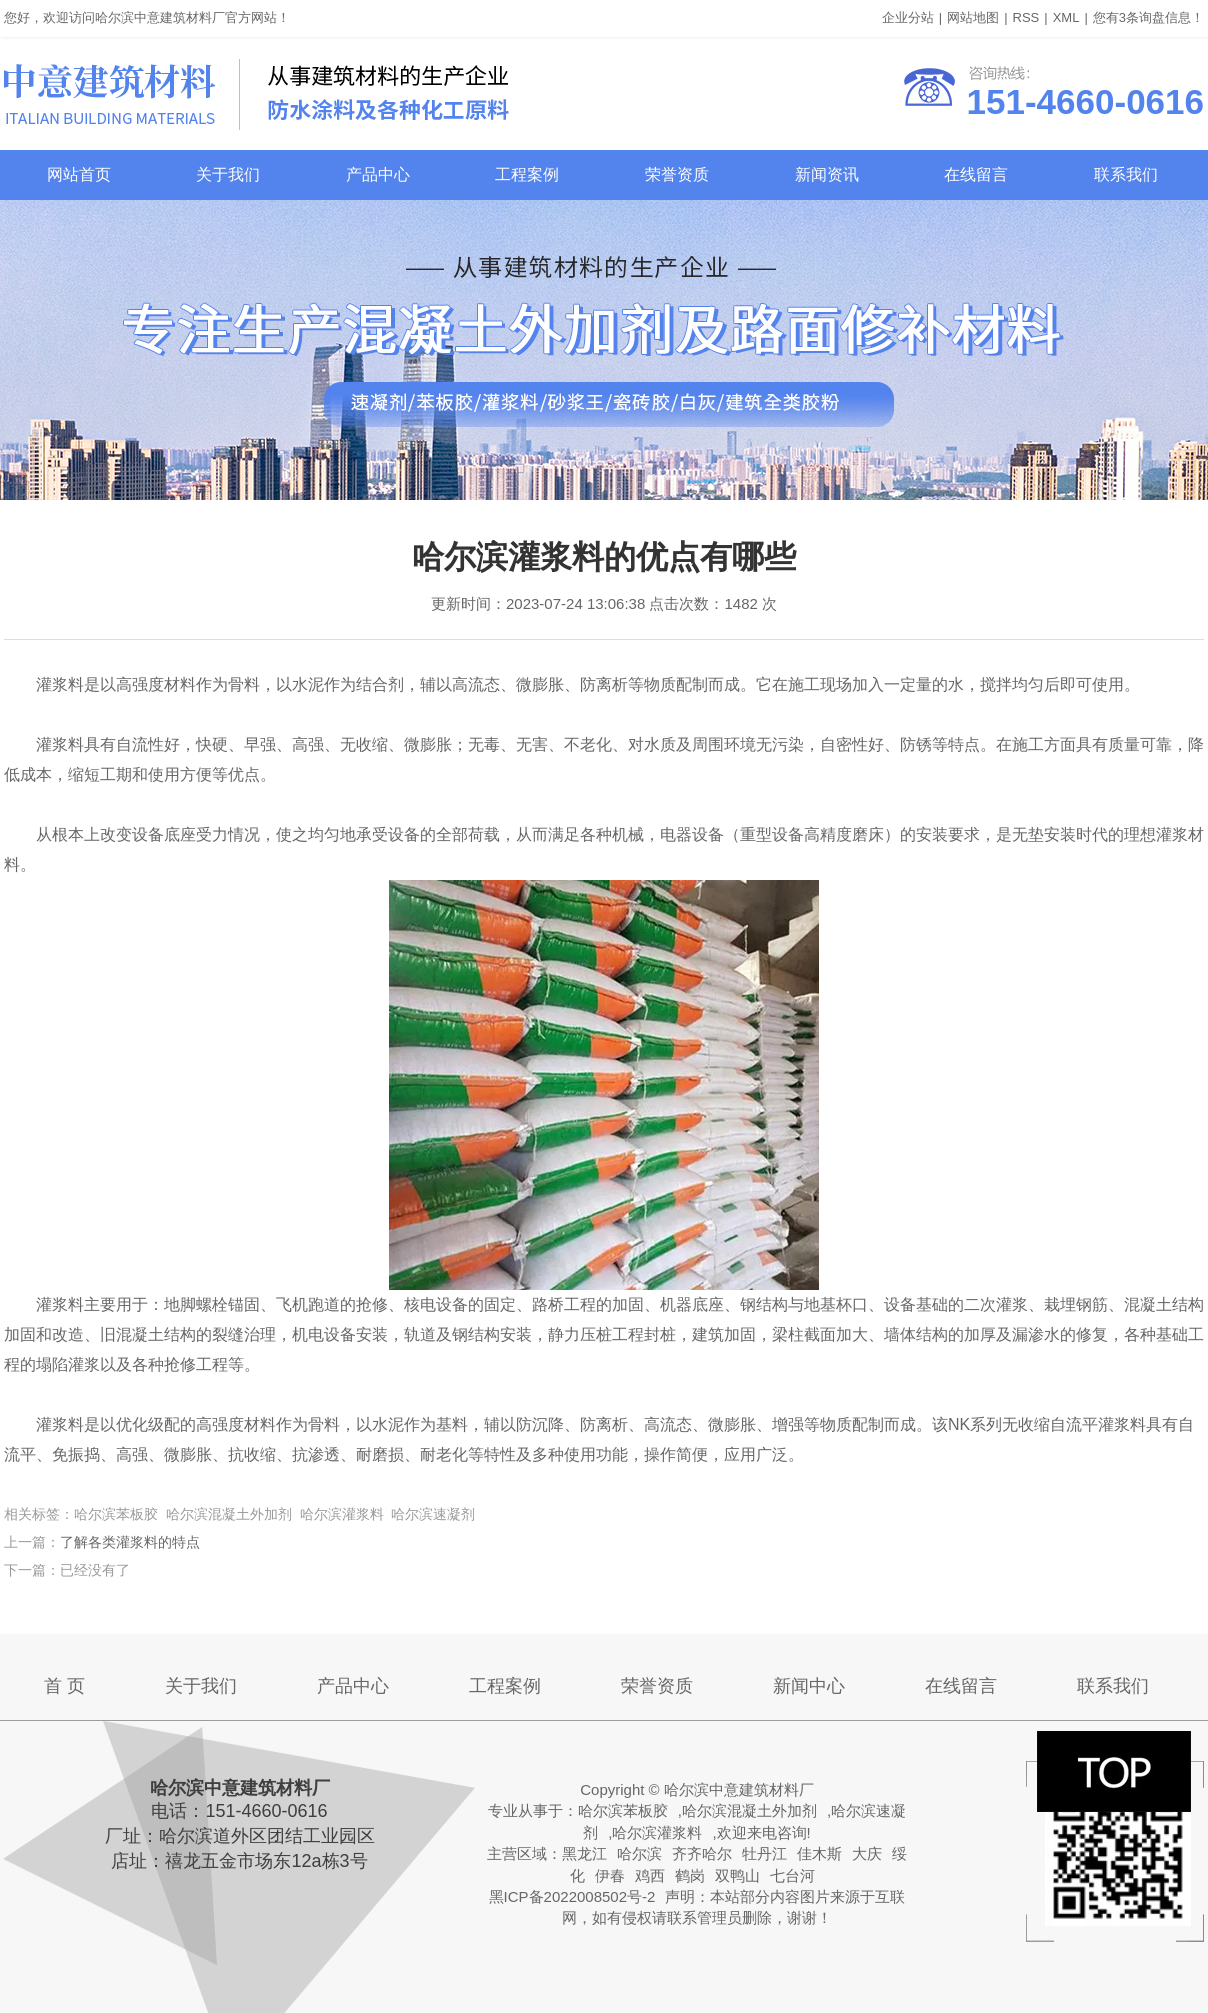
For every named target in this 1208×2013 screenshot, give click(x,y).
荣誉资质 (677, 174)
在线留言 (976, 174)
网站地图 (973, 17)
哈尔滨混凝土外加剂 (749, 1810)
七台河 (792, 1875)
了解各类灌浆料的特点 (130, 1542)
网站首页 (79, 174)
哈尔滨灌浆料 (657, 1832)
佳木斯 (819, 1853)
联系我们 (1126, 174)
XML (1066, 17)
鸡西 (650, 1875)
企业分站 (908, 17)
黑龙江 (584, 1853)
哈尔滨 (639, 1853)
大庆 (867, 1853)
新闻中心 (809, 1686)
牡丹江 (764, 1853)
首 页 (64, 1686)
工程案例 (527, 174)
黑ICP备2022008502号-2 (572, 1896)
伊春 (610, 1875)
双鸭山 (737, 1875)
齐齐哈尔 (702, 1853)
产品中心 (378, 174)
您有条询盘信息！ (1148, 17)
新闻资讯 (827, 174)
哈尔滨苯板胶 (623, 1810)
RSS (1026, 17)
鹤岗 (690, 1875)
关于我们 (228, 174)
